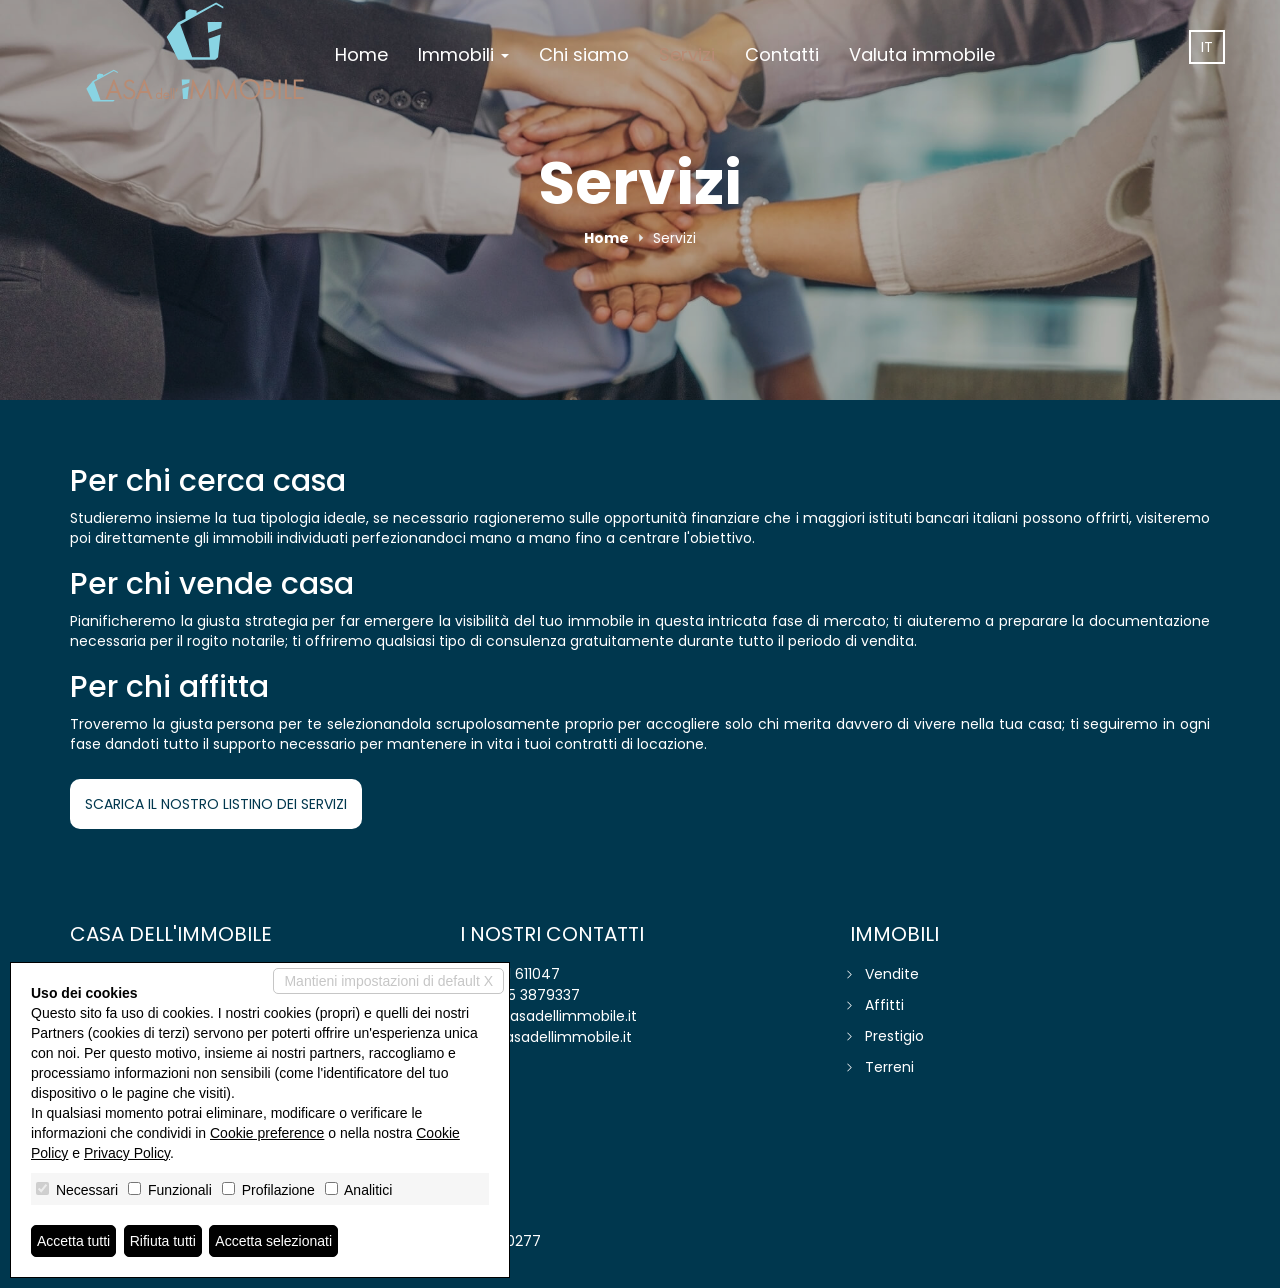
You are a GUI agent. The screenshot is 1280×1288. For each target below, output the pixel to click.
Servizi (687, 54)
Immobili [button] (463, 54)
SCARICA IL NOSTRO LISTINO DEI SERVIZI (216, 804)
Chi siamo (584, 54)
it (1207, 47)
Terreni (889, 1067)
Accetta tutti (73, 1241)
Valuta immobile (922, 54)
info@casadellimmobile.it (548, 1016)
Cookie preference (267, 1133)
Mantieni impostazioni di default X (388, 981)
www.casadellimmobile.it (546, 1037)
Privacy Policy (127, 1153)
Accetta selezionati (273, 1241)
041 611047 (524, 974)
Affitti (884, 1005)
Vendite (892, 974)
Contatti (782, 54)
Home (361, 54)
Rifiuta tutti (163, 1241)
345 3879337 (535, 995)
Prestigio (894, 1036)
